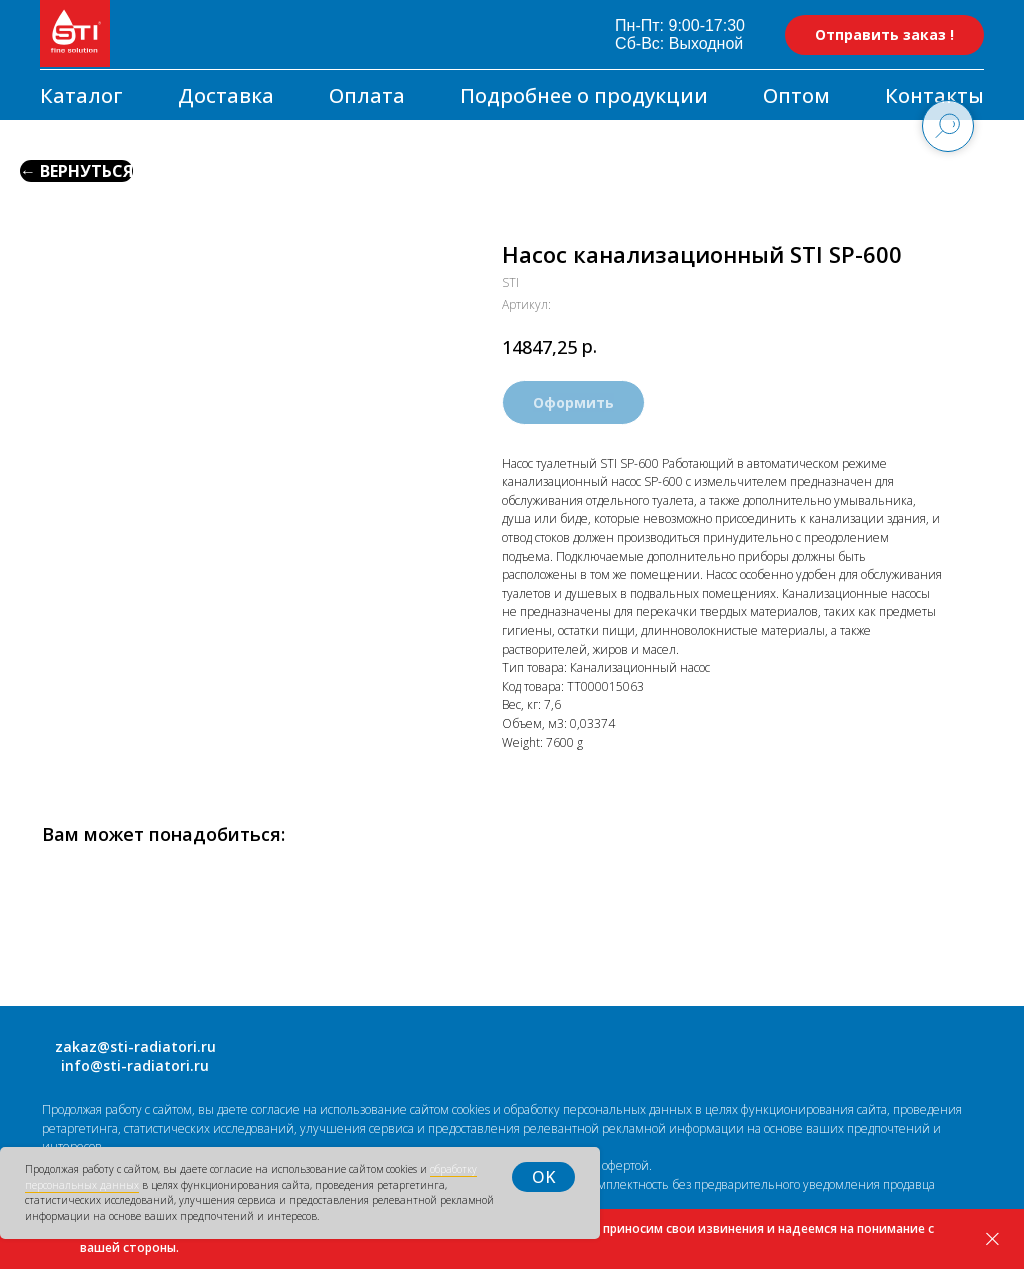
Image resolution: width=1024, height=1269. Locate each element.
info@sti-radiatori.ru (135, 1065)
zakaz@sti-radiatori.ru (135, 1046)
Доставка (226, 95)
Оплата (367, 95)
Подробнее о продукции (584, 95)
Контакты (934, 95)
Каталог (81, 95)
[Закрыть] (992, 1239)
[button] (884, 35)
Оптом (796, 95)
